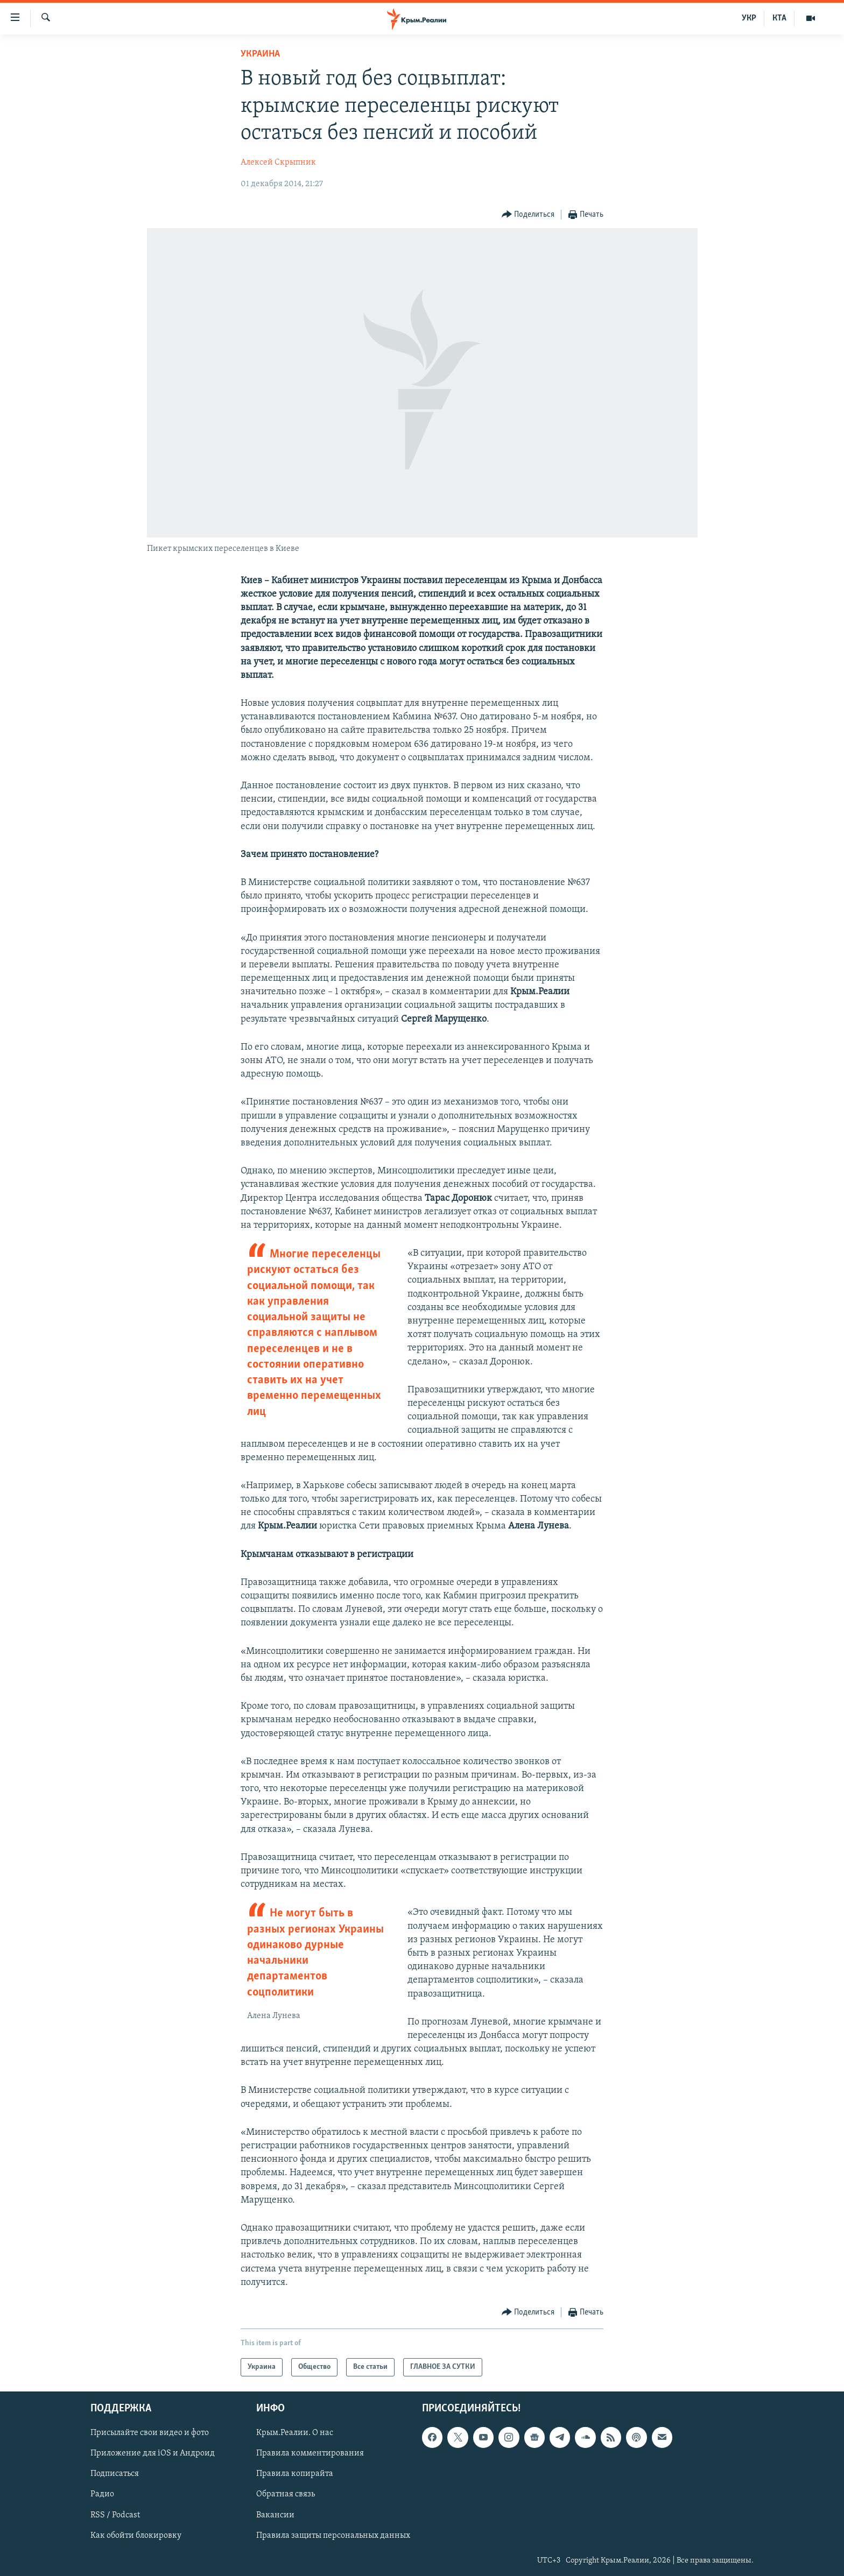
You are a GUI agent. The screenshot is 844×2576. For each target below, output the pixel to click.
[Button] (528, 215)
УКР (749, 18)
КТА (779, 18)
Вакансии (275, 2515)
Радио (102, 2494)
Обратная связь (285, 2494)
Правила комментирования (310, 2453)
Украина (260, 54)
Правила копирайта (294, 2473)
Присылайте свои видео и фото (149, 2433)
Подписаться (114, 2473)
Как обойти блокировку (135, 2535)
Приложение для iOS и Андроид (152, 2453)
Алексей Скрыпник (278, 162)
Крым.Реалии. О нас (294, 2433)
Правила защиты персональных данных (333, 2535)
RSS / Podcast (115, 2515)
